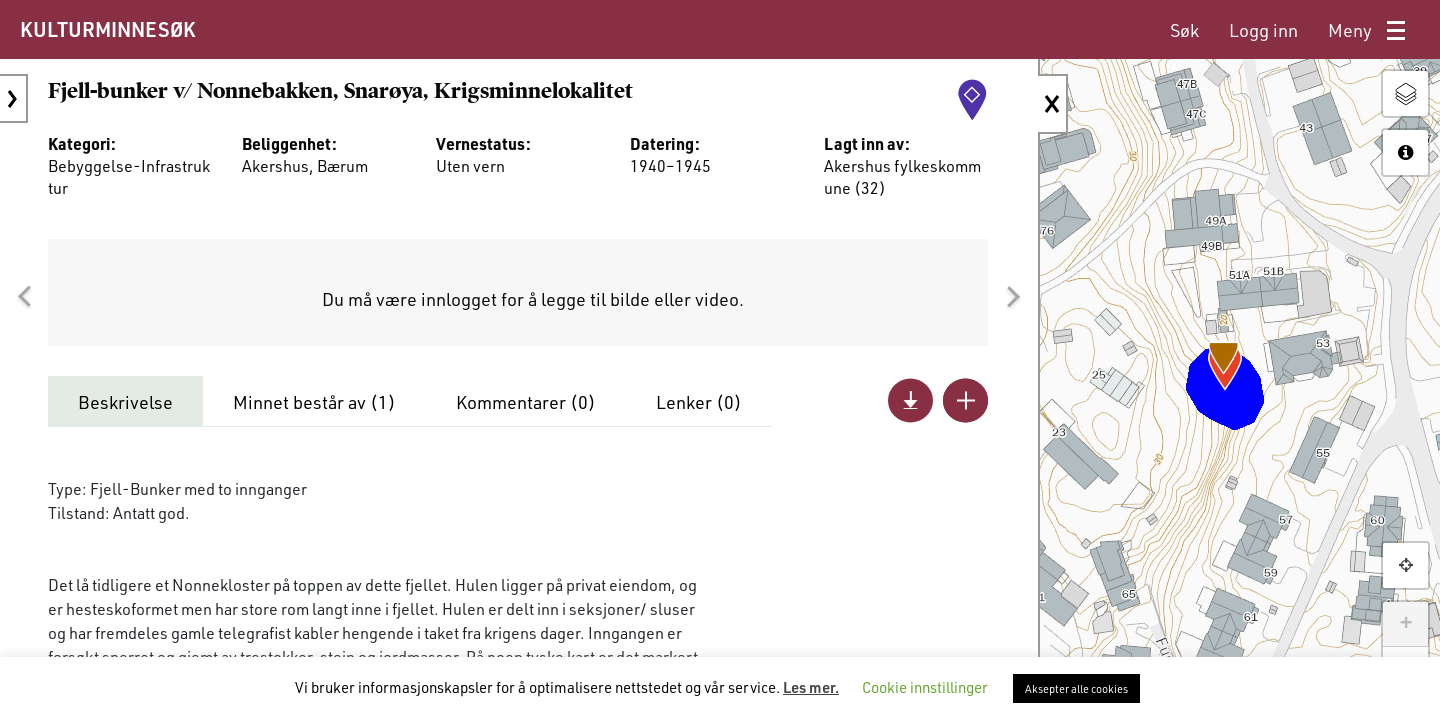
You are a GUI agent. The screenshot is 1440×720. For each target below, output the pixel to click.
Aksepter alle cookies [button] (1076, 688)
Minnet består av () (314, 402)
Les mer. (811, 687)
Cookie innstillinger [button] (925, 687)
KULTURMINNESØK (107, 29)
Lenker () (699, 402)
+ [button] (1405, 624)
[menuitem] (1184, 30)
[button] (24, 297)
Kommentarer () (526, 402)
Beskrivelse (125, 402)
